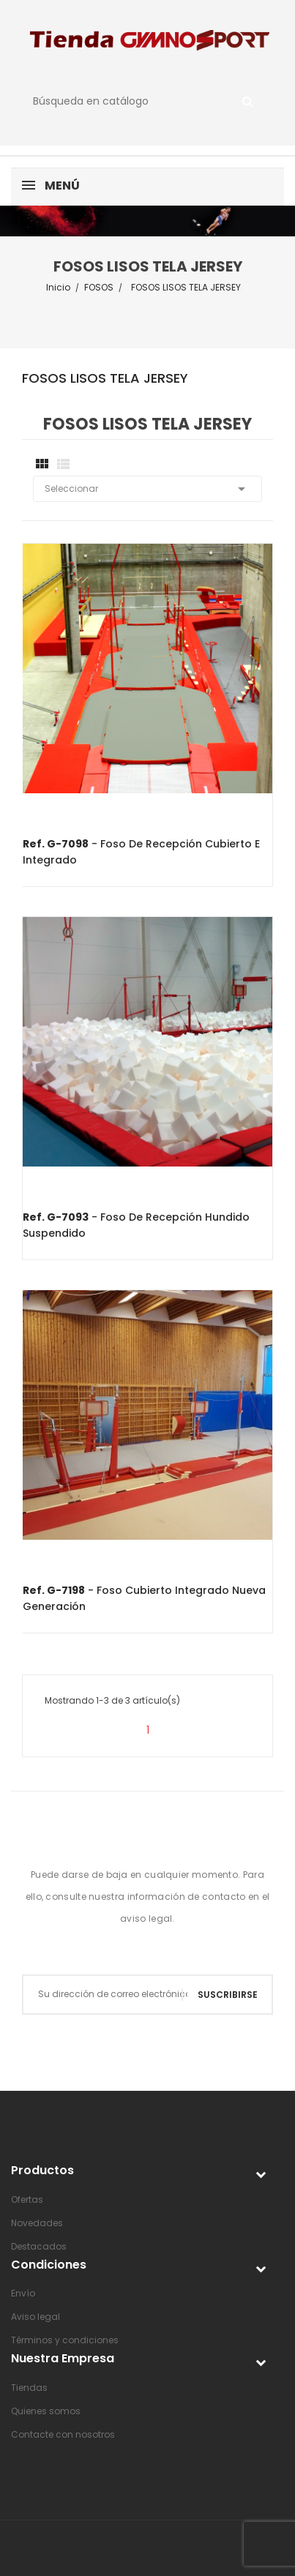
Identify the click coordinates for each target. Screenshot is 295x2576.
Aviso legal (35, 2316)
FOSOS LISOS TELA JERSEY (105, 378)
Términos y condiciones (65, 2340)
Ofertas (27, 2199)
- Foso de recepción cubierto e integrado (141, 851)
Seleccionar (147, 489)
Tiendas (29, 2387)
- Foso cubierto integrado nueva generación (144, 1598)
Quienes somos (46, 2411)
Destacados (39, 2246)
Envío (23, 2293)
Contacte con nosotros (63, 2434)
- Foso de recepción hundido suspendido (136, 1225)
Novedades (37, 2223)
